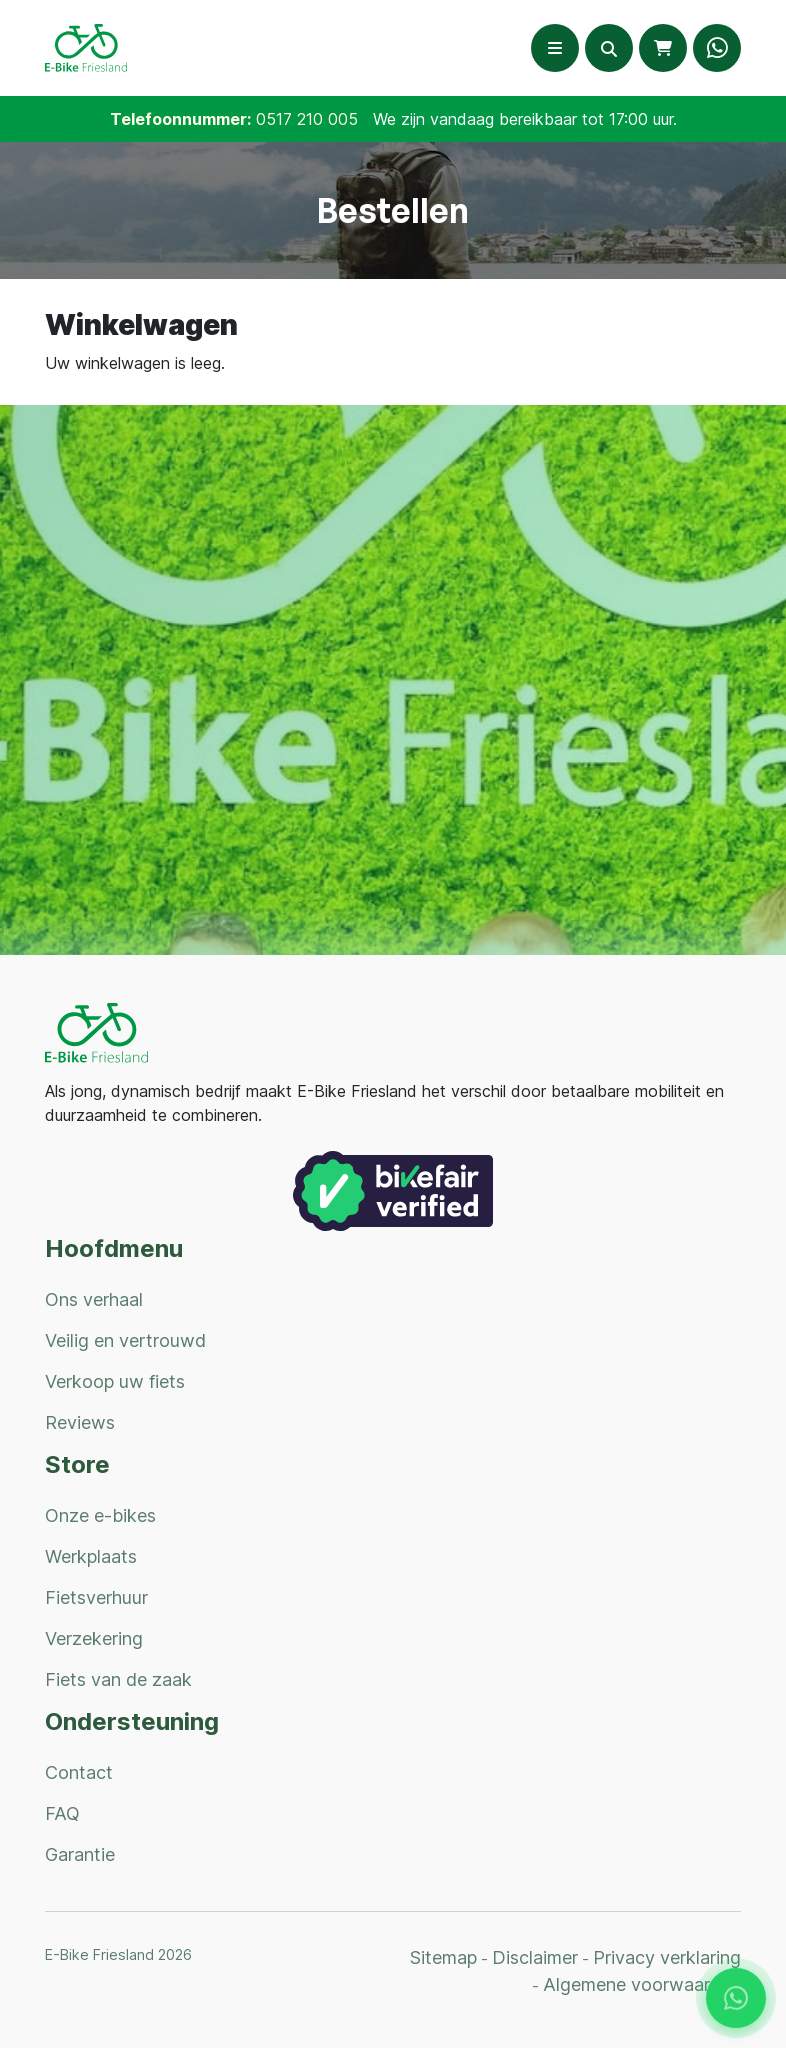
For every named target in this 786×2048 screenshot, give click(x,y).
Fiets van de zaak (118, 1679)
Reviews (80, 1422)
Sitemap (443, 1957)
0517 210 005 (307, 119)
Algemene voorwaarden (642, 1984)
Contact (79, 1772)
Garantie (80, 1854)
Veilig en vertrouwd (125, 1340)
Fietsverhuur (96, 1597)
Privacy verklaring (667, 1957)
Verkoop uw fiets (115, 1381)
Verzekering (94, 1638)
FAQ (62, 1813)
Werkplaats (91, 1556)
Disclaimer (535, 1957)
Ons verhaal (94, 1299)
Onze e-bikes (100, 1515)
